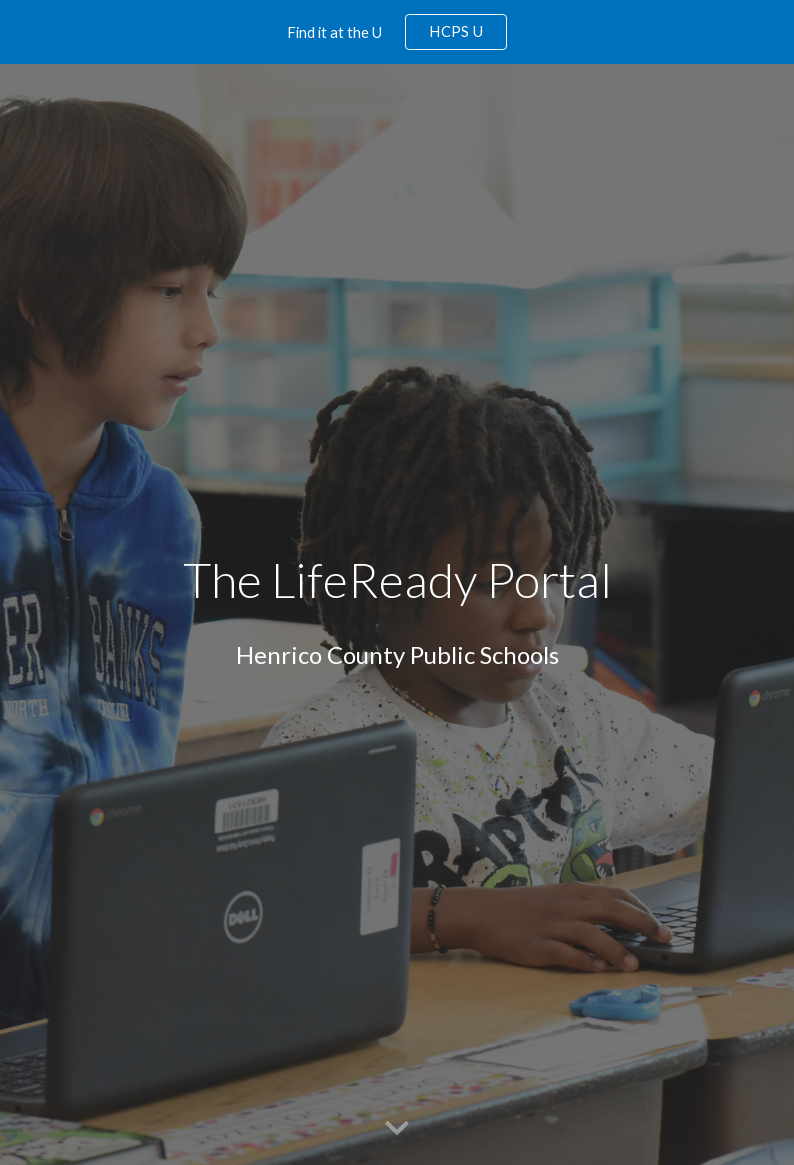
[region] (397, 32)
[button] (397, 1129)
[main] (397, 580)
